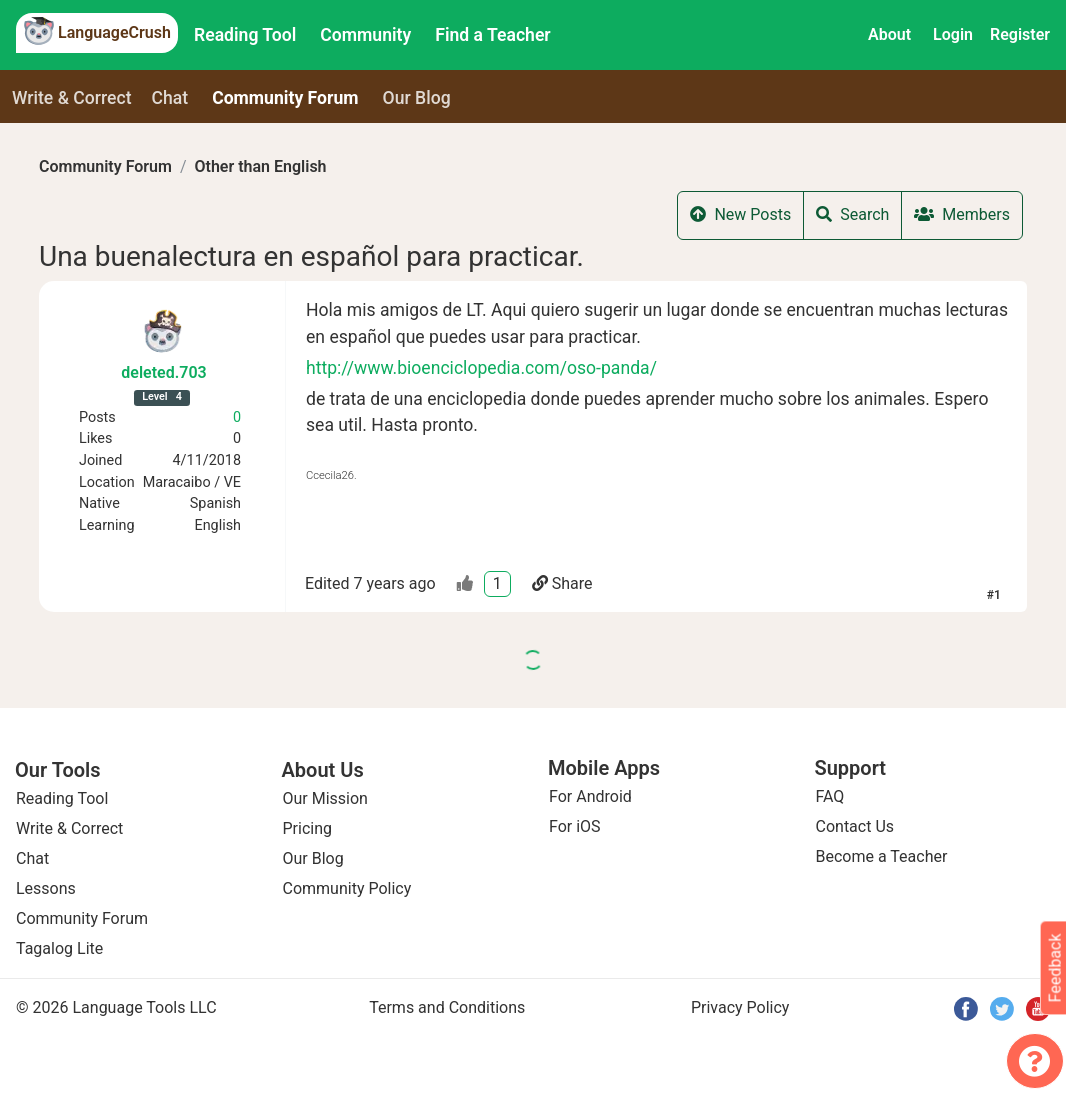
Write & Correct (72, 98)
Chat (170, 98)
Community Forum (105, 166)
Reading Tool (245, 35)
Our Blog (313, 858)
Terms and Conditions (447, 1007)
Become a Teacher (882, 856)
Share (562, 583)
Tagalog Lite (59, 948)
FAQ (830, 796)
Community (365, 35)
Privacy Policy (740, 1007)
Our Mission (325, 798)
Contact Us (855, 826)
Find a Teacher (492, 35)
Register (1020, 34)
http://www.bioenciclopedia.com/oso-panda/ (481, 368)
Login (953, 34)
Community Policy (347, 888)
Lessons (46, 888)
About (889, 34)
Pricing (308, 828)
